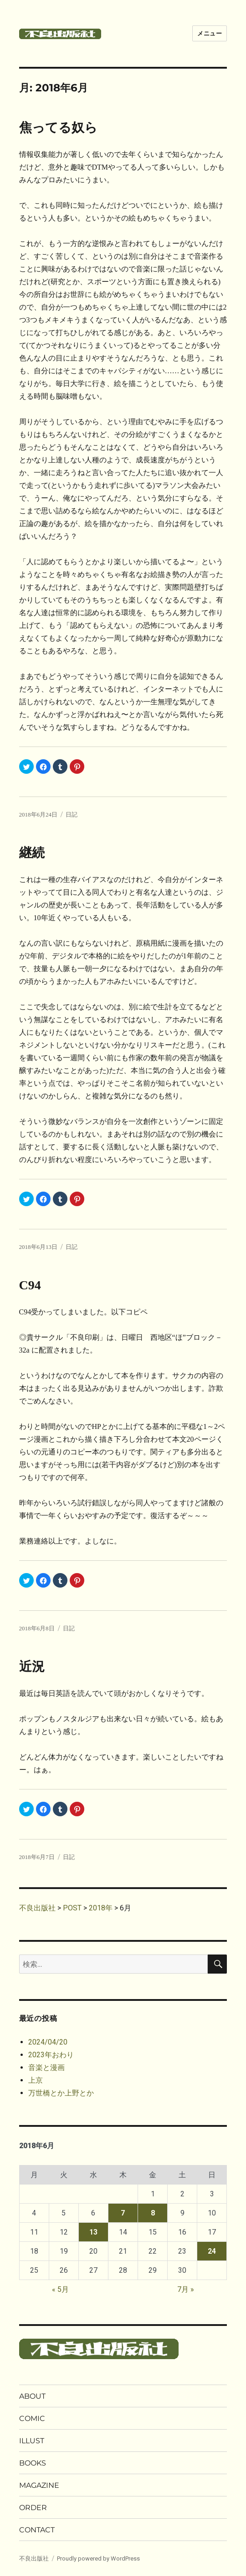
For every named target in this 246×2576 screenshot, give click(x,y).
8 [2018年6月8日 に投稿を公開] (153, 2213)
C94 (30, 1285)
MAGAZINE (39, 2485)
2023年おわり (51, 2054)
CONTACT (37, 2530)
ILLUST (31, 2440)
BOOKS (32, 2463)
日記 (71, 814)
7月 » (185, 2289)
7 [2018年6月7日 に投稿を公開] (123, 2213)
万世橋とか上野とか (61, 2093)
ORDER (33, 2507)
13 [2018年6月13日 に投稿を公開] (93, 2232)
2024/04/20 (47, 2042)
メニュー (209, 33)
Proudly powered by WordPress (98, 2558)
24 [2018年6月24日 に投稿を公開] (212, 2251)
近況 (32, 1666)
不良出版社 (34, 2558)
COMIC (32, 2418)
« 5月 (60, 2289)
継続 (32, 853)
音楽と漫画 (46, 2067)
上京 (35, 2080)
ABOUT (32, 2396)
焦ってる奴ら (58, 127)
